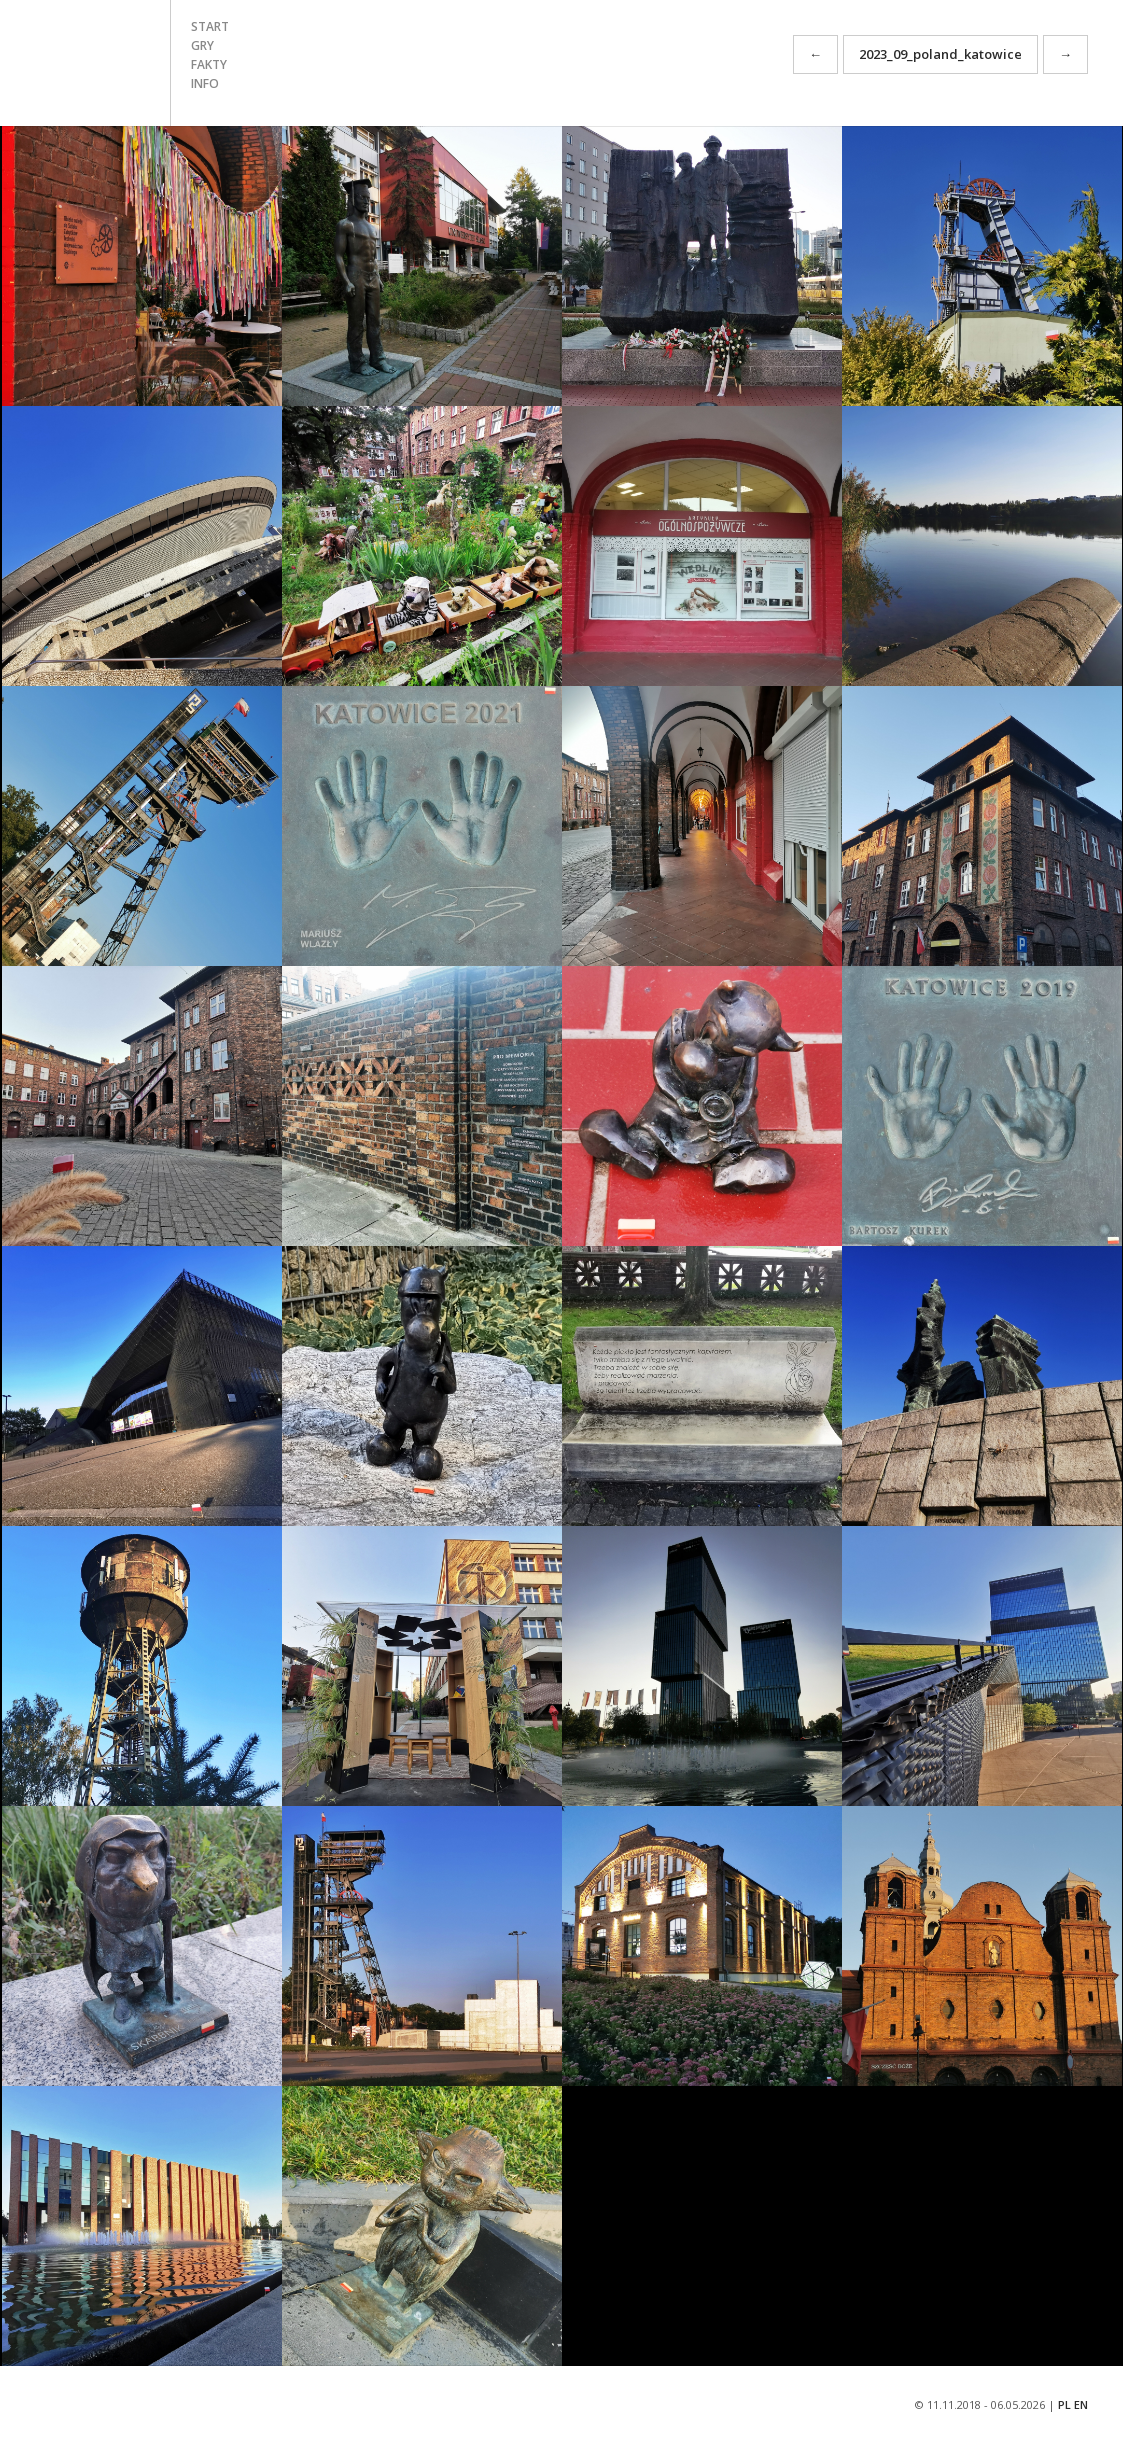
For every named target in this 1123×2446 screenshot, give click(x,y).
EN (1081, 2404)
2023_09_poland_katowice (940, 54)
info (205, 83)
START (85, 63)
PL (1064, 2404)
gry (202, 45)
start (210, 26)
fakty (209, 64)
